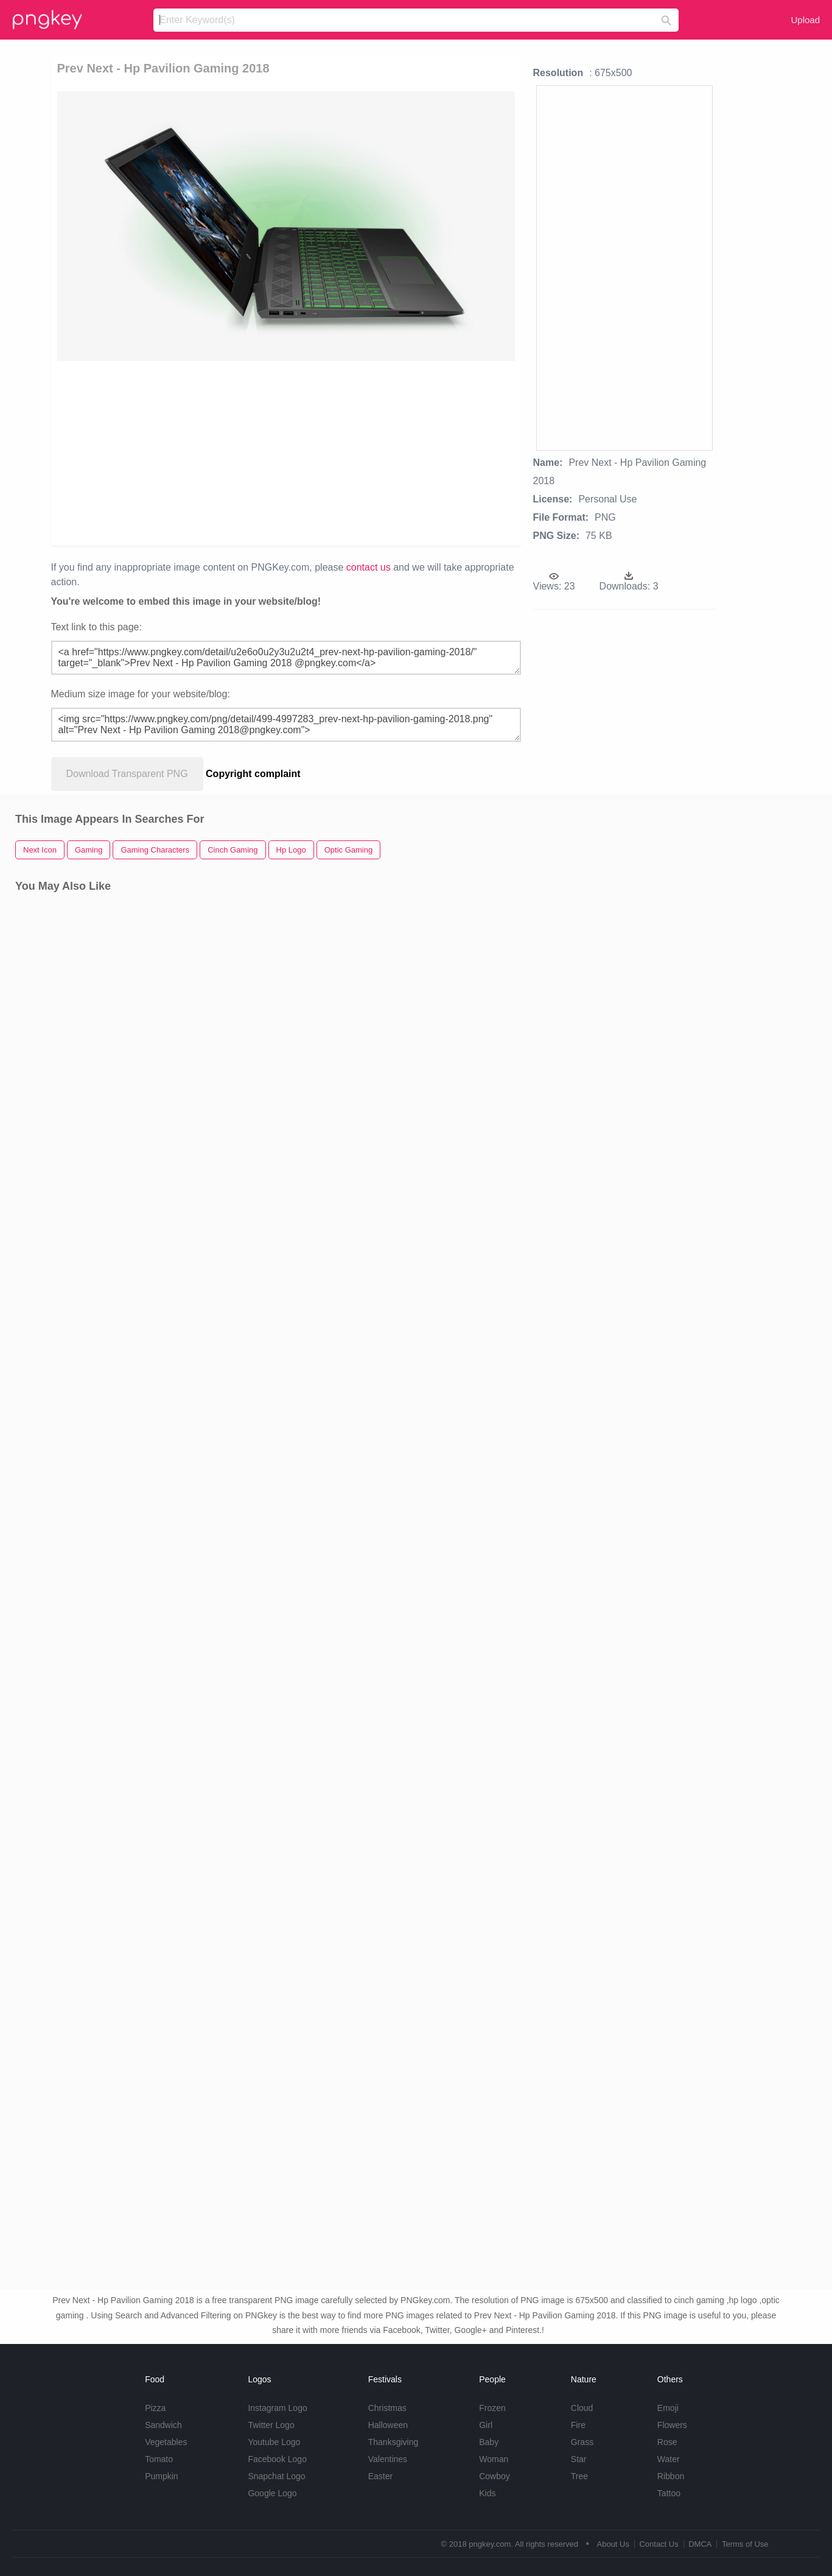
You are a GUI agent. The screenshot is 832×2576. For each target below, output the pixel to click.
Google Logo (272, 2493)
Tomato (159, 2459)
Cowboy (494, 2476)
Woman (493, 2459)
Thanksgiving (393, 2442)
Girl (485, 2425)
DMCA (699, 2544)
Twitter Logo (271, 2425)
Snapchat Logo (276, 2476)
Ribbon (670, 2476)
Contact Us (658, 2544)
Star (579, 2459)
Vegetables (166, 2442)
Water (668, 2459)
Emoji (668, 2408)
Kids (487, 2493)
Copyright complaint (253, 774)
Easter (380, 2476)
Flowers (672, 2425)
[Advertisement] (187, 452)
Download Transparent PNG (127, 774)
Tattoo (668, 2493)
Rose (667, 2442)
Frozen (492, 2408)
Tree (579, 2476)
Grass (582, 2442)
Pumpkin (161, 2476)
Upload (805, 20)
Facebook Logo (277, 2459)
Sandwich (163, 2425)
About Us (612, 2544)
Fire (578, 2425)
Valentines (387, 2459)
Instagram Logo (277, 2408)
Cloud (582, 2408)
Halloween (388, 2425)
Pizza (155, 2408)
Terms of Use (745, 2544)
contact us (368, 567)
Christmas (387, 2408)
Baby (488, 2442)
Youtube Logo (274, 2442)
